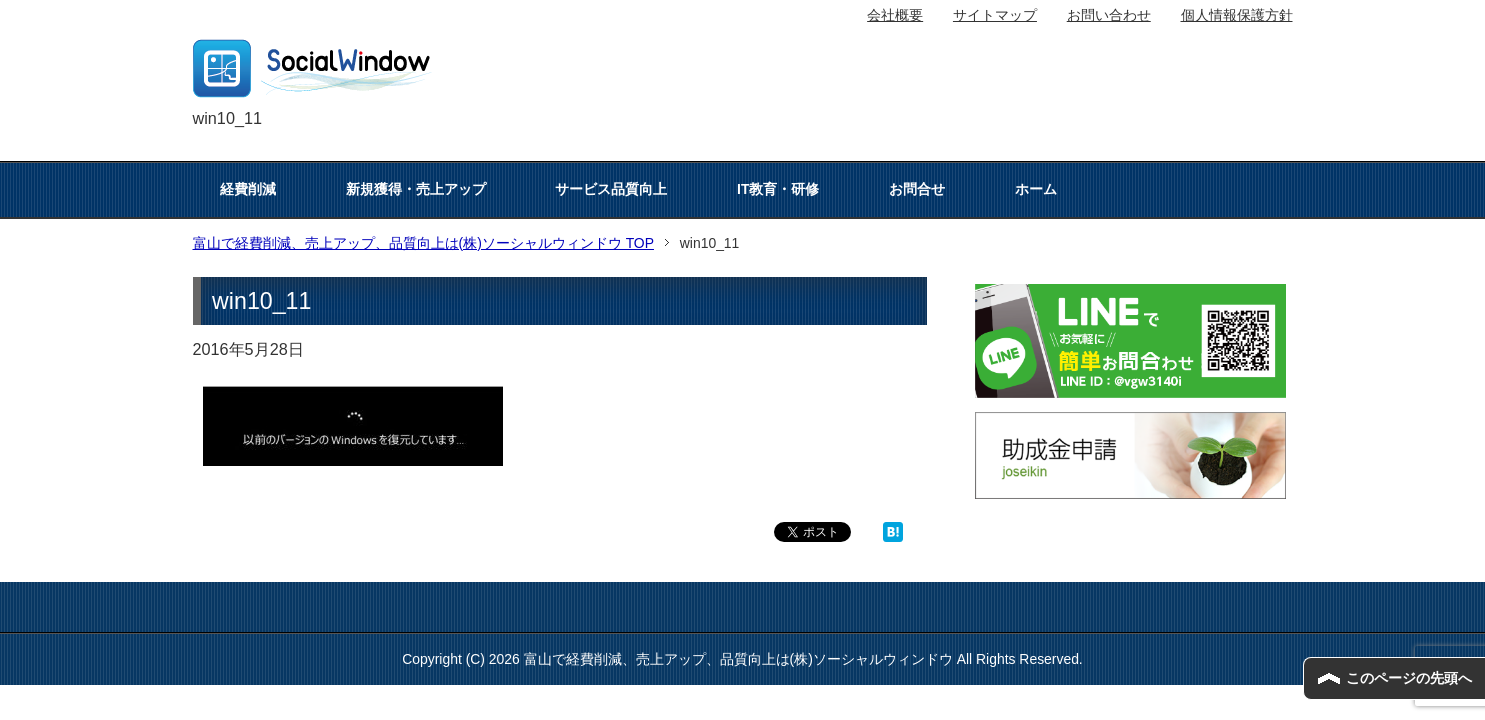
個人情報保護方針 (1237, 15)
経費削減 (248, 189)
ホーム (1036, 189)
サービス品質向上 (611, 189)
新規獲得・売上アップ (416, 189)
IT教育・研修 (778, 189)
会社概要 (895, 15)
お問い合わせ (1109, 15)
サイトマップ (995, 15)
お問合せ (917, 189)
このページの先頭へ (1409, 678)
